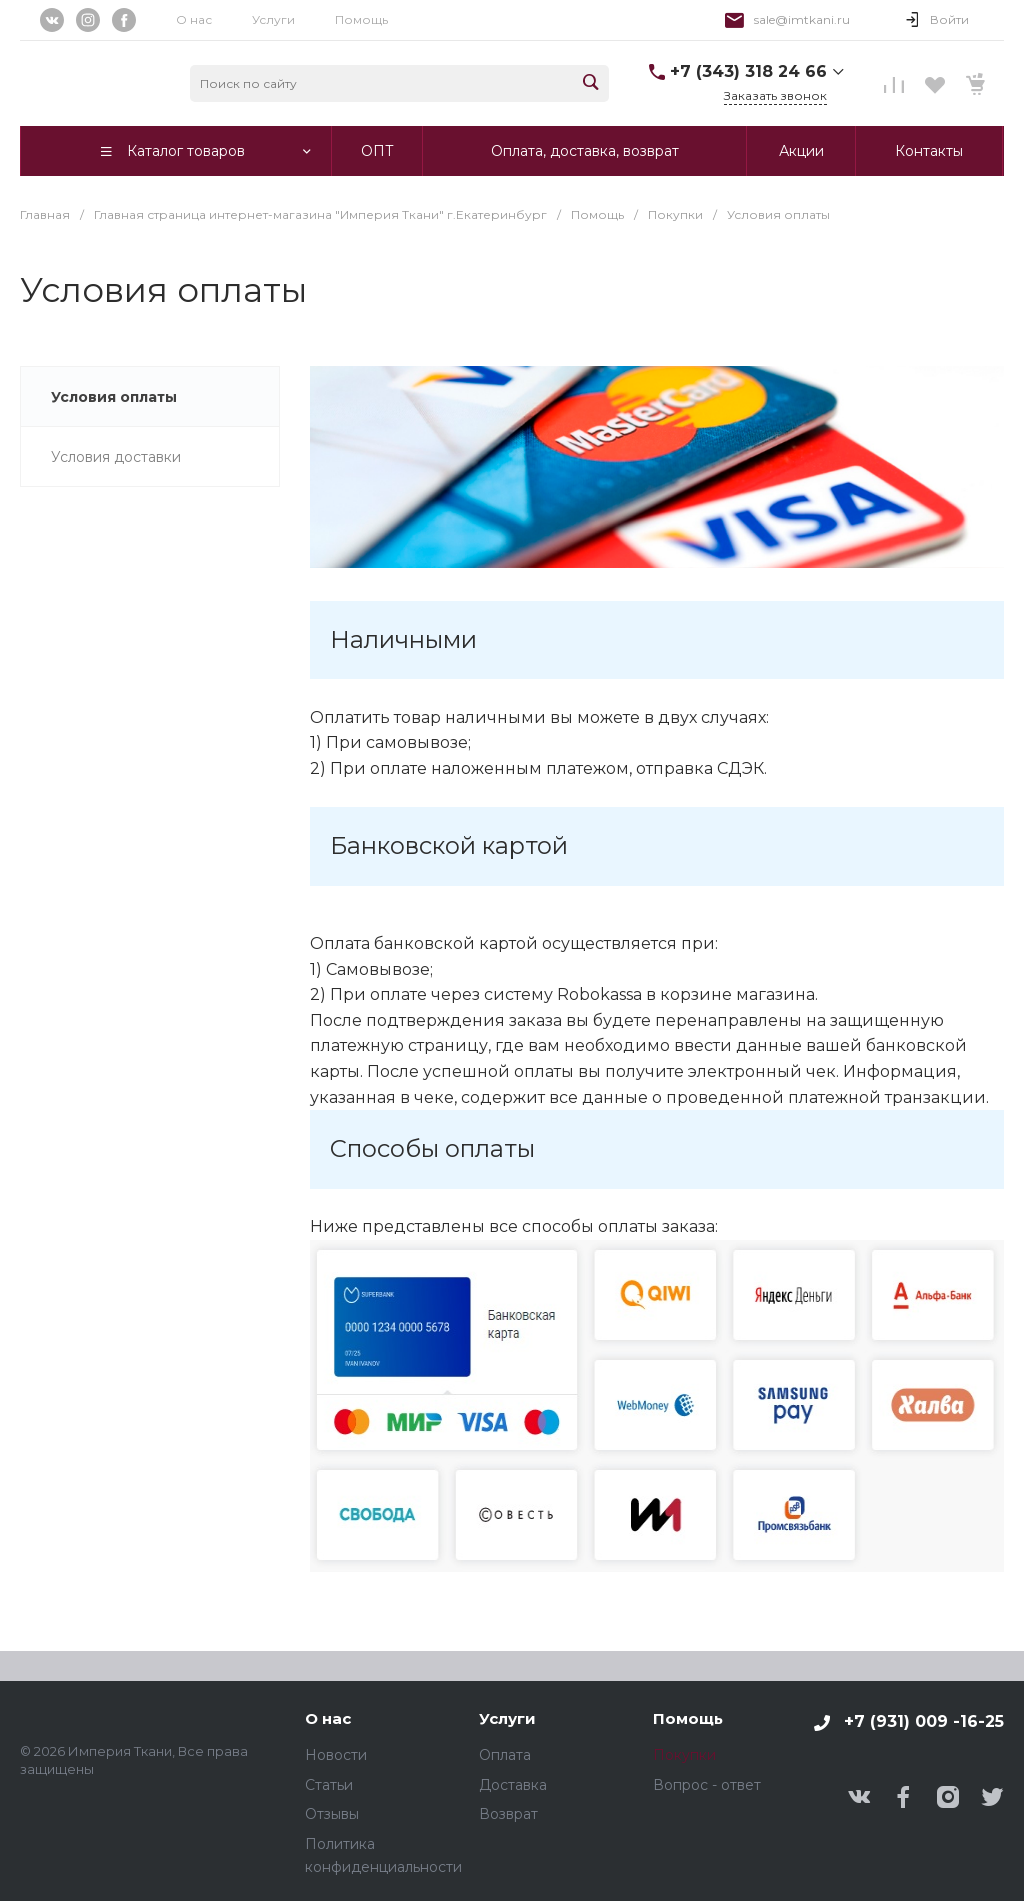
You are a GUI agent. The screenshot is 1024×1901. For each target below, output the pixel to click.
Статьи (329, 1785)
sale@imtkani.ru (802, 19)
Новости (336, 1755)
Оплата (505, 1755)
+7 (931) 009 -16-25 (924, 1721)
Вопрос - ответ (707, 1785)
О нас (194, 19)
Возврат (508, 1814)
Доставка (513, 1785)
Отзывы (332, 1814)
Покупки (684, 1755)
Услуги (273, 19)
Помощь (688, 1719)
